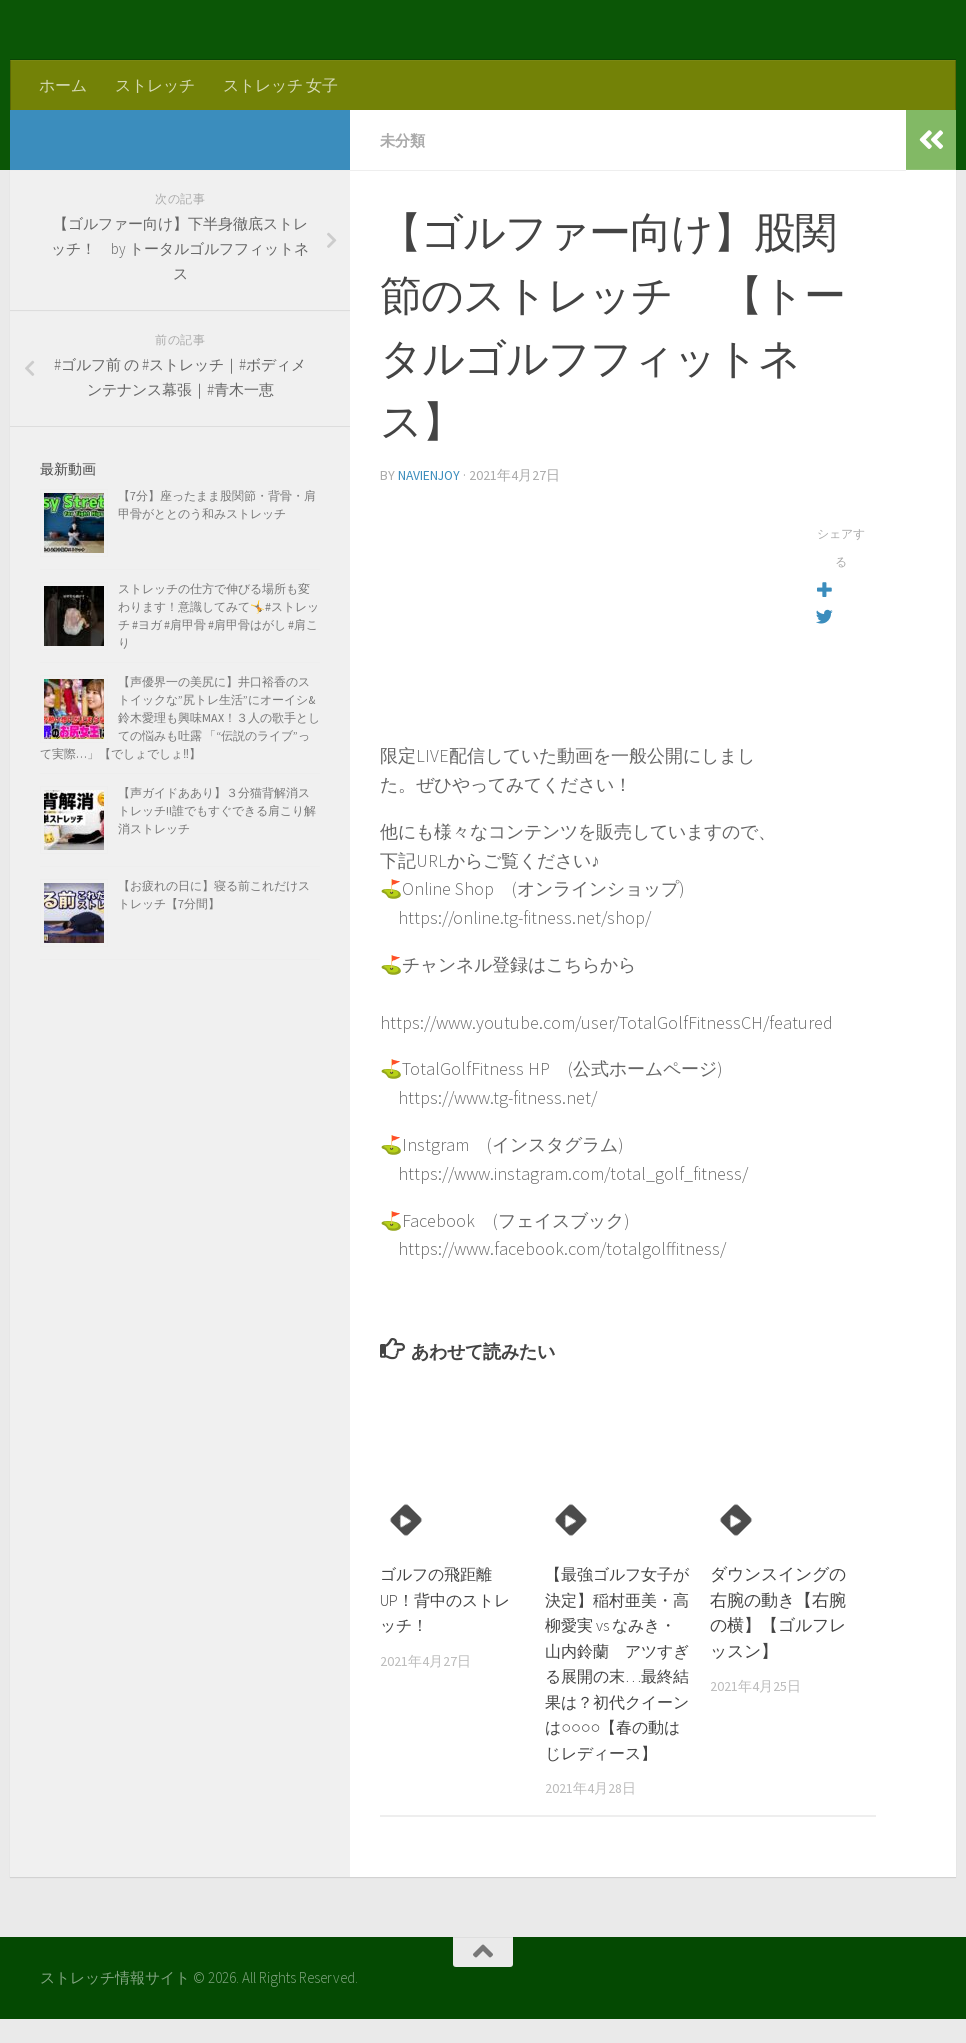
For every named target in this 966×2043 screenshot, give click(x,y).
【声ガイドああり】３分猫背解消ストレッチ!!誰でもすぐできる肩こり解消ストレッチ (217, 810)
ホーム (63, 85)
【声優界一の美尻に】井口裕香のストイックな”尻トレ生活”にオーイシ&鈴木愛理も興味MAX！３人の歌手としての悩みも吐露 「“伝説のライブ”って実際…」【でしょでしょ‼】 (180, 717)
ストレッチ (155, 85)
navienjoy (430, 474)
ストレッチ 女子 (280, 85)
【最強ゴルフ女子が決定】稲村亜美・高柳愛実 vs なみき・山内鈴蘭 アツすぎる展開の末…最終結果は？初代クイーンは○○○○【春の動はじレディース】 (616, 1674)
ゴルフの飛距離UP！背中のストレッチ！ (450, 1597)
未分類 (404, 140)
